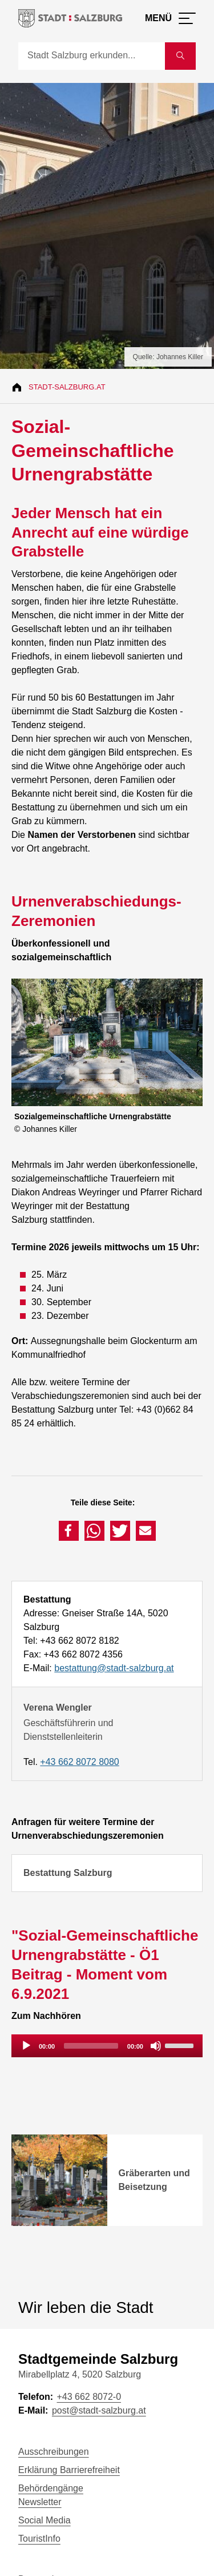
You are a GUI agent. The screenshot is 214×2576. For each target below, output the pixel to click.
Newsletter (40, 2502)
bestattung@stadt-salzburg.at (113, 1668)
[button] (69, 1531)
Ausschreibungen (53, 2451)
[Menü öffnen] (170, 18)
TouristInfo (39, 2538)
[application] (107, 2045)
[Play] (26, 2046)
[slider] (91, 2046)
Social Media (44, 2520)
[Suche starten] (180, 56)
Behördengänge (50, 2488)
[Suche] (91, 56)
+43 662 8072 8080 (79, 1762)
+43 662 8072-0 (88, 2397)
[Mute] (155, 2046)
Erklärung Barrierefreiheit (69, 2470)
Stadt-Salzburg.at (67, 387)
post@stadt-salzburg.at (99, 2410)
